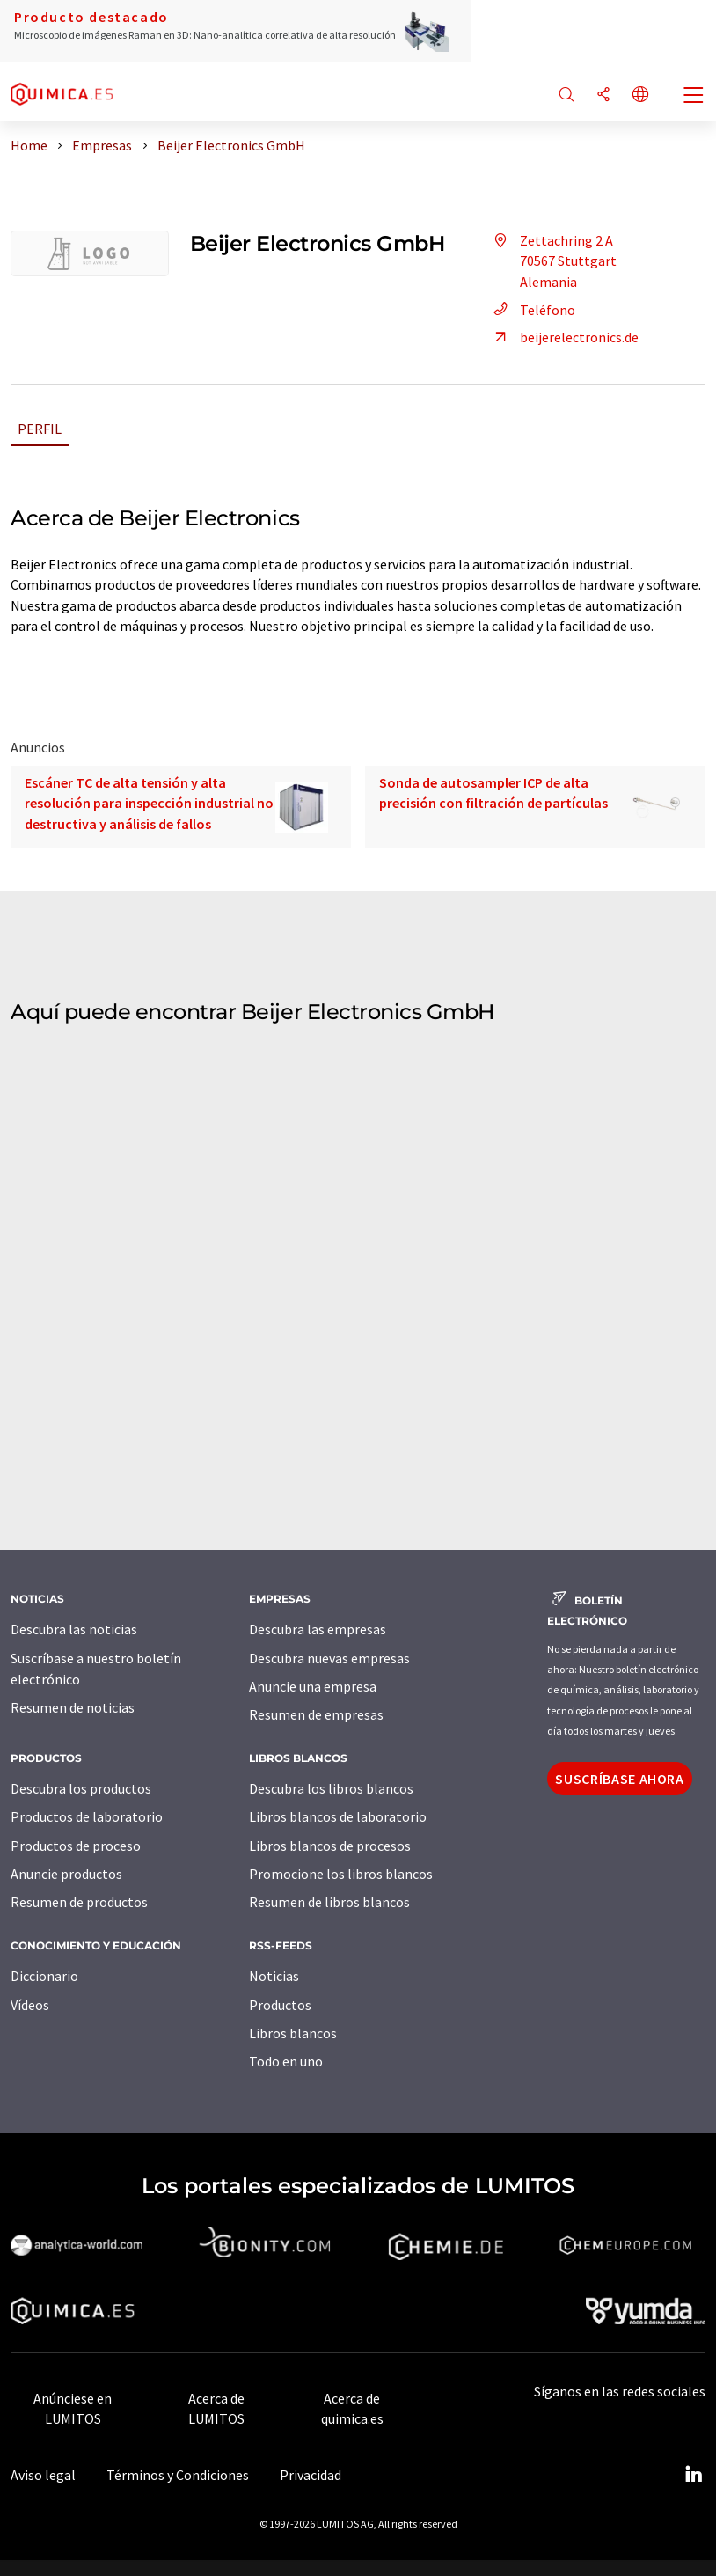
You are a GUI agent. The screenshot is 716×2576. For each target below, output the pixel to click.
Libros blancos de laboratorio (338, 1816)
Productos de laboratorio (87, 1816)
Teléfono (531, 310)
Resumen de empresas (316, 1714)
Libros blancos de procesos (330, 1845)
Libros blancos (293, 2033)
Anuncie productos (66, 1873)
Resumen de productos (79, 1902)
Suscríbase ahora (619, 1778)
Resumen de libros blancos (329, 1902)
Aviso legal (43, 2475)
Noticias (274, 1976)
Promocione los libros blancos (341, 1873)
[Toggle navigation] (694, 96)
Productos (280, 2005)
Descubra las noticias (74, 1629)
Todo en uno (286, 2061)
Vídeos (30, 2005)
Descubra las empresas (317, 1629)
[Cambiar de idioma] (640, 95)
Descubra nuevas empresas (329, 1658)
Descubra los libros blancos (331, 1788)
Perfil (40, 428)
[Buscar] (566, 95)
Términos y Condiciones (177, 2475)
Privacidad (310, 2475)
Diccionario (44, 1976)
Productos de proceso (76, 1845)
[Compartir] (603, 95)
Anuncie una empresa (312, 1686)
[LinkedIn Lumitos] (693, 2475)
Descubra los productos (81, 1788)
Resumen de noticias (73, 1707)
